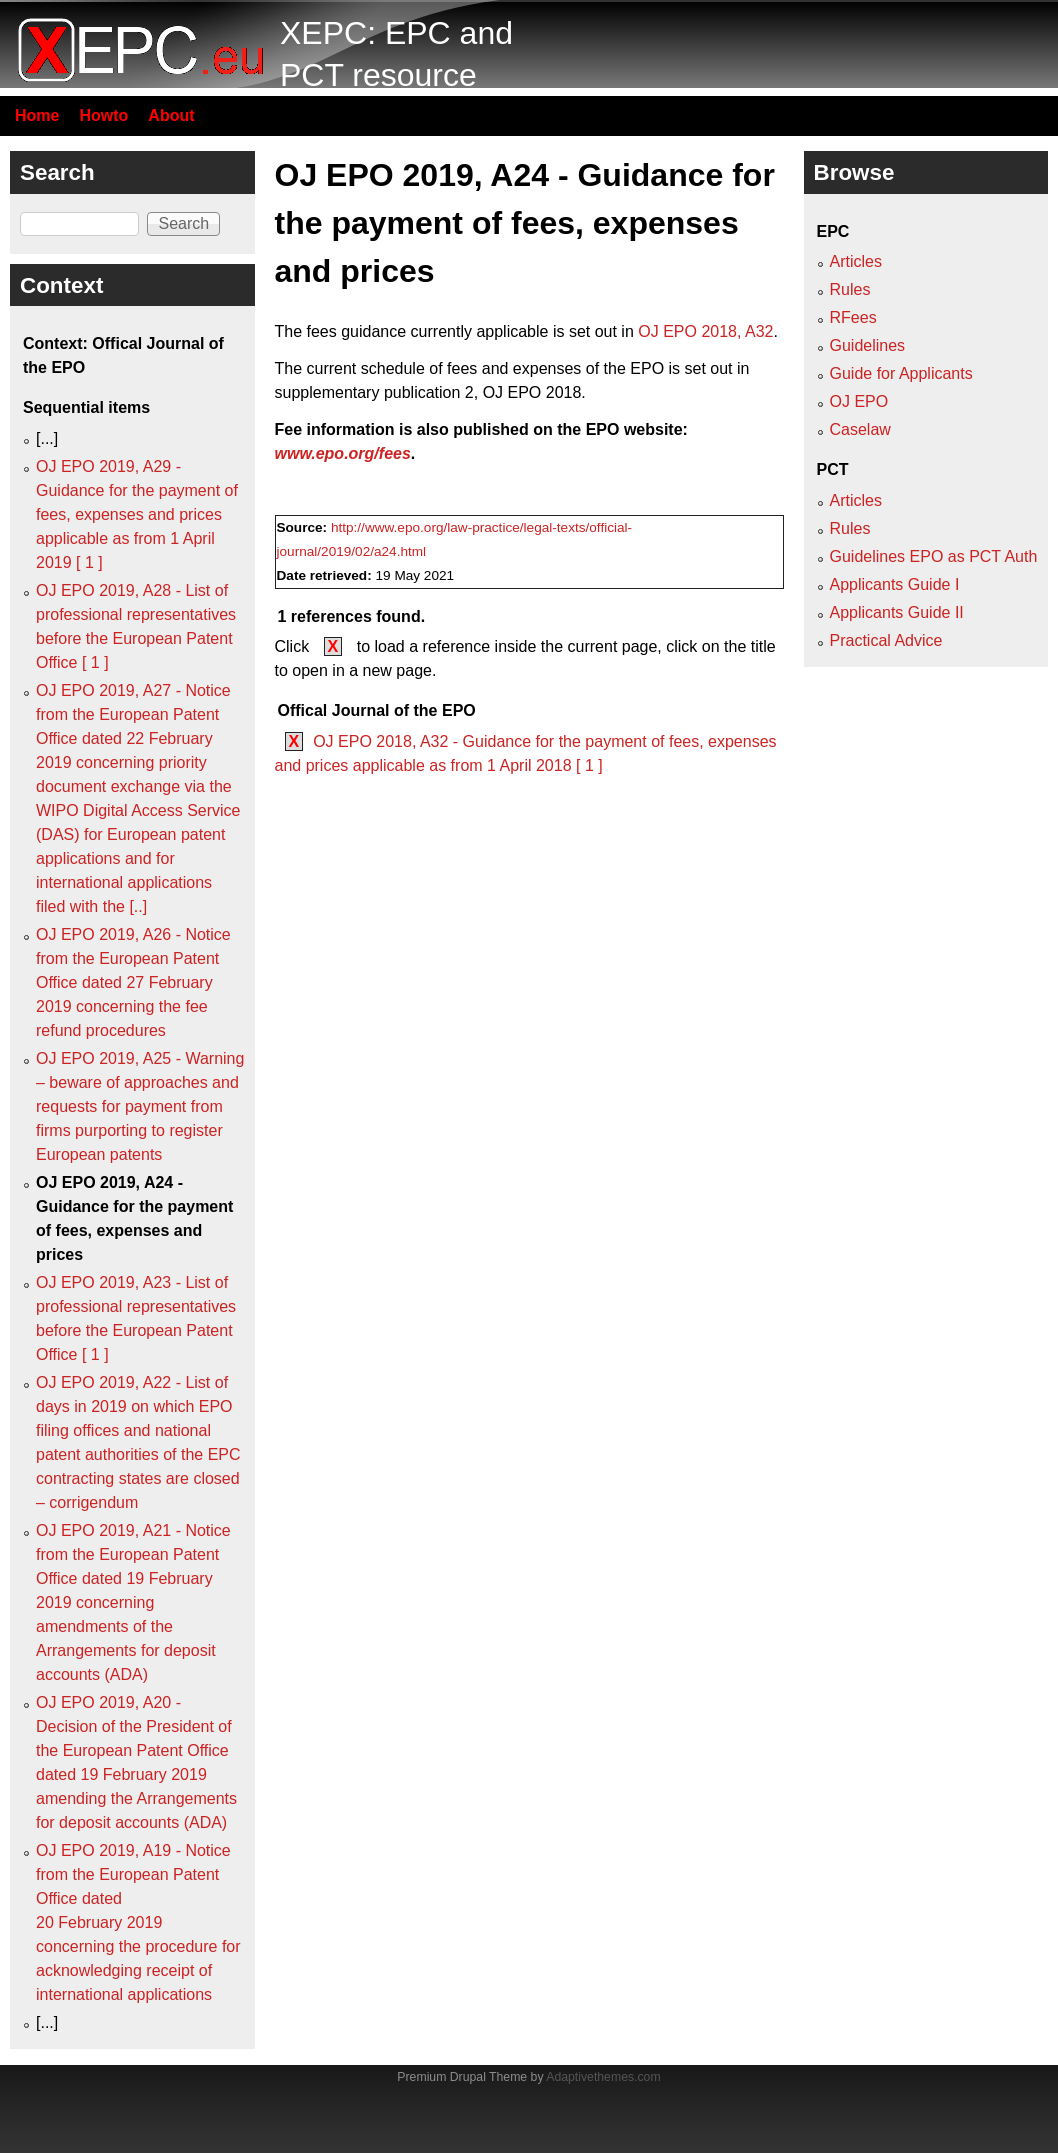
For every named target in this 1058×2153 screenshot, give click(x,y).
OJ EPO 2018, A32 (705, 331)
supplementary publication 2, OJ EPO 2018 (428, 392)
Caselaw (860, 429)
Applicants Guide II (897, 612)
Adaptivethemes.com (603, 2077)
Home (37, 115)
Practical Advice (886, 640)
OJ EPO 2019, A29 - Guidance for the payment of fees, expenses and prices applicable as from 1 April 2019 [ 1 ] (137, 514)
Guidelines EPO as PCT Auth (934, 556)
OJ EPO (859, 401)
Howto (103, 115)
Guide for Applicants (901, 373)
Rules (850, 289)
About (171, 115)
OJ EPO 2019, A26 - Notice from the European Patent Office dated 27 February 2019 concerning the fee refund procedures (133, 982)
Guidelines (868, 345)
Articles (856, 261)
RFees (853, 317)
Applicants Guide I (895, 584)
